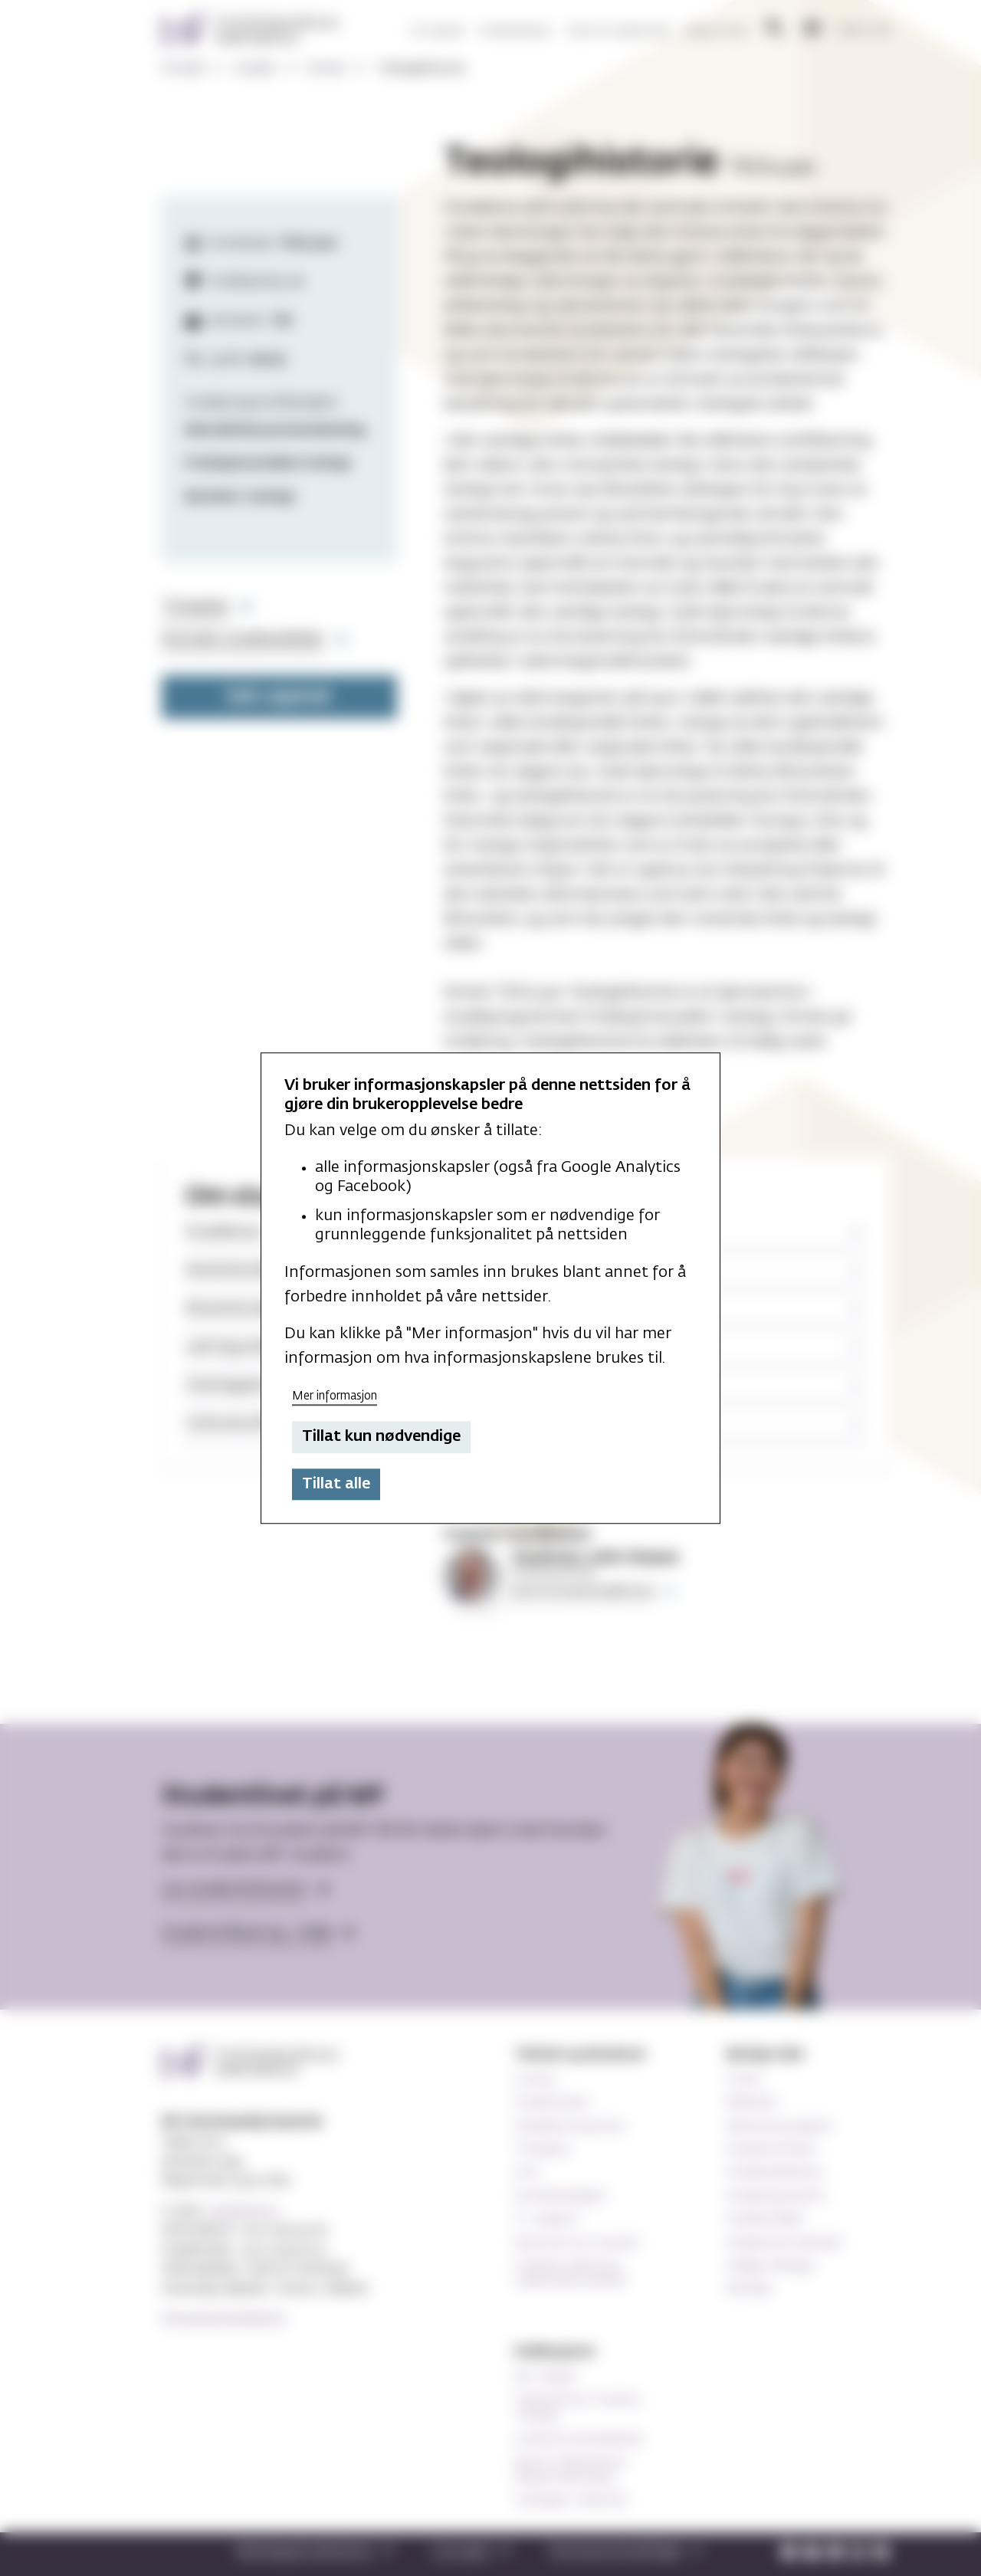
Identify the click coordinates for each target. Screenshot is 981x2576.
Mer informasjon (334, 1396)
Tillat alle (336, 1483)
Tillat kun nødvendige (381, 1437)
